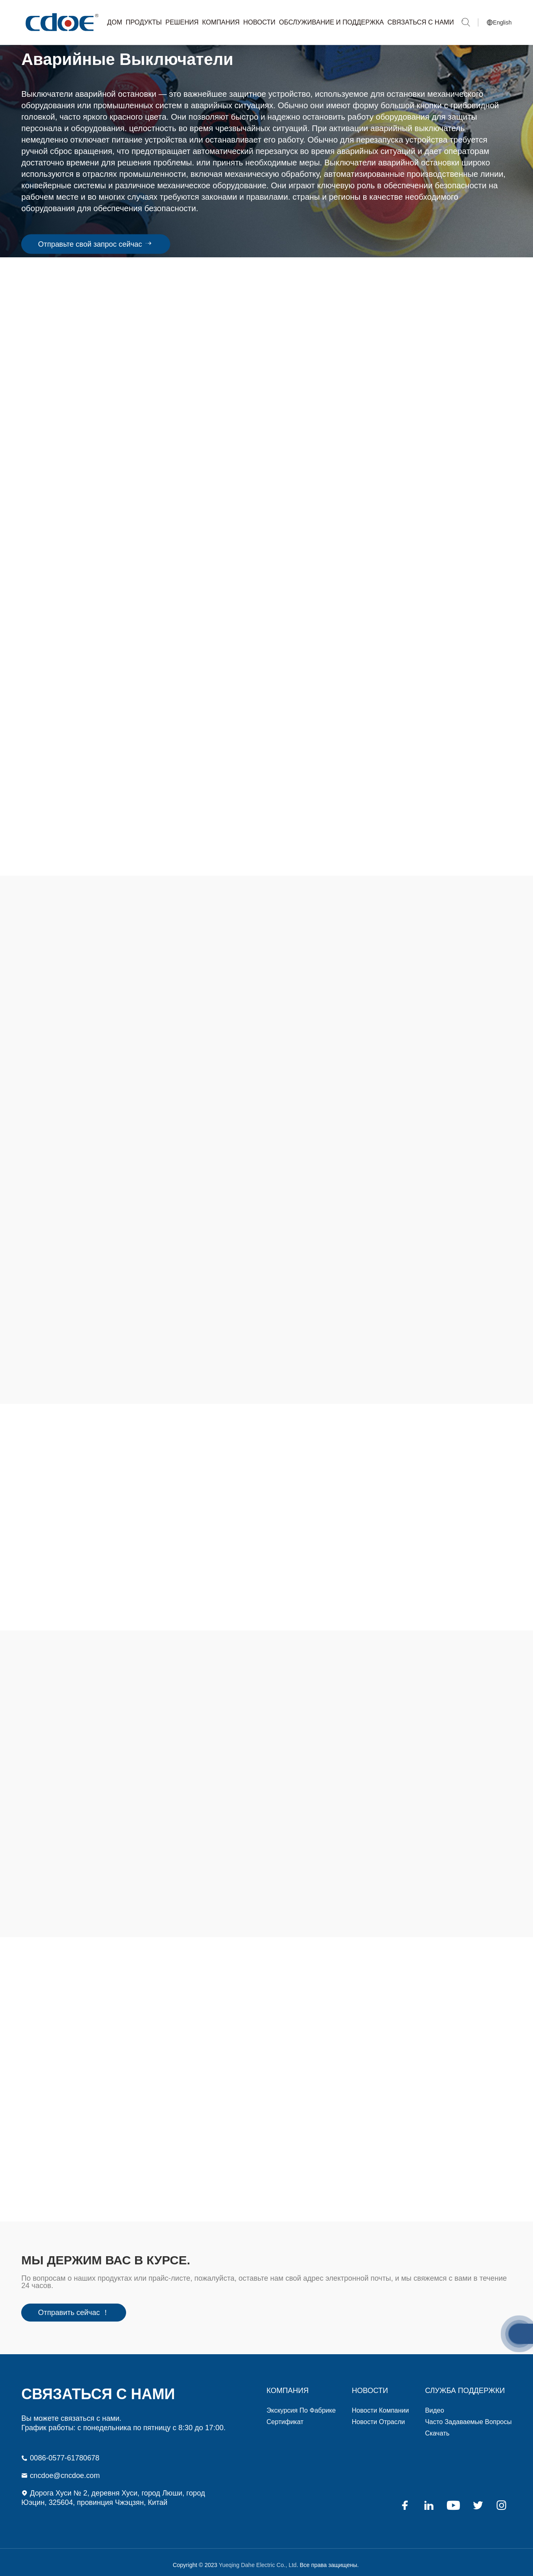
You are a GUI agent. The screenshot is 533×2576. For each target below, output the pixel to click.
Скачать (437, 2427)
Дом (114, 22)
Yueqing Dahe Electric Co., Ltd (256, 2559)
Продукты (144, 22)
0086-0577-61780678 (60, 2452)
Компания (221, 22)
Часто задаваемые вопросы (468, 2415)
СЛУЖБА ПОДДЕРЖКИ (464, 2384)
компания (287, 2384)
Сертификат (285, 2415)
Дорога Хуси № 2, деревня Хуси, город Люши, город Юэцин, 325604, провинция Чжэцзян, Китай (114, 2491)
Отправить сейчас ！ (73, 2307)
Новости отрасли (378, 2415)
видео (434, 2404)
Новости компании (380, 2404)
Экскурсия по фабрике (301, 2404)
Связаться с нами (420, 22)
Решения (181, 22)
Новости (259, 22)
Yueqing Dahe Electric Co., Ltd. (60, 22)
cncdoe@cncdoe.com (60, 2469)
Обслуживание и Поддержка (331, 22)
